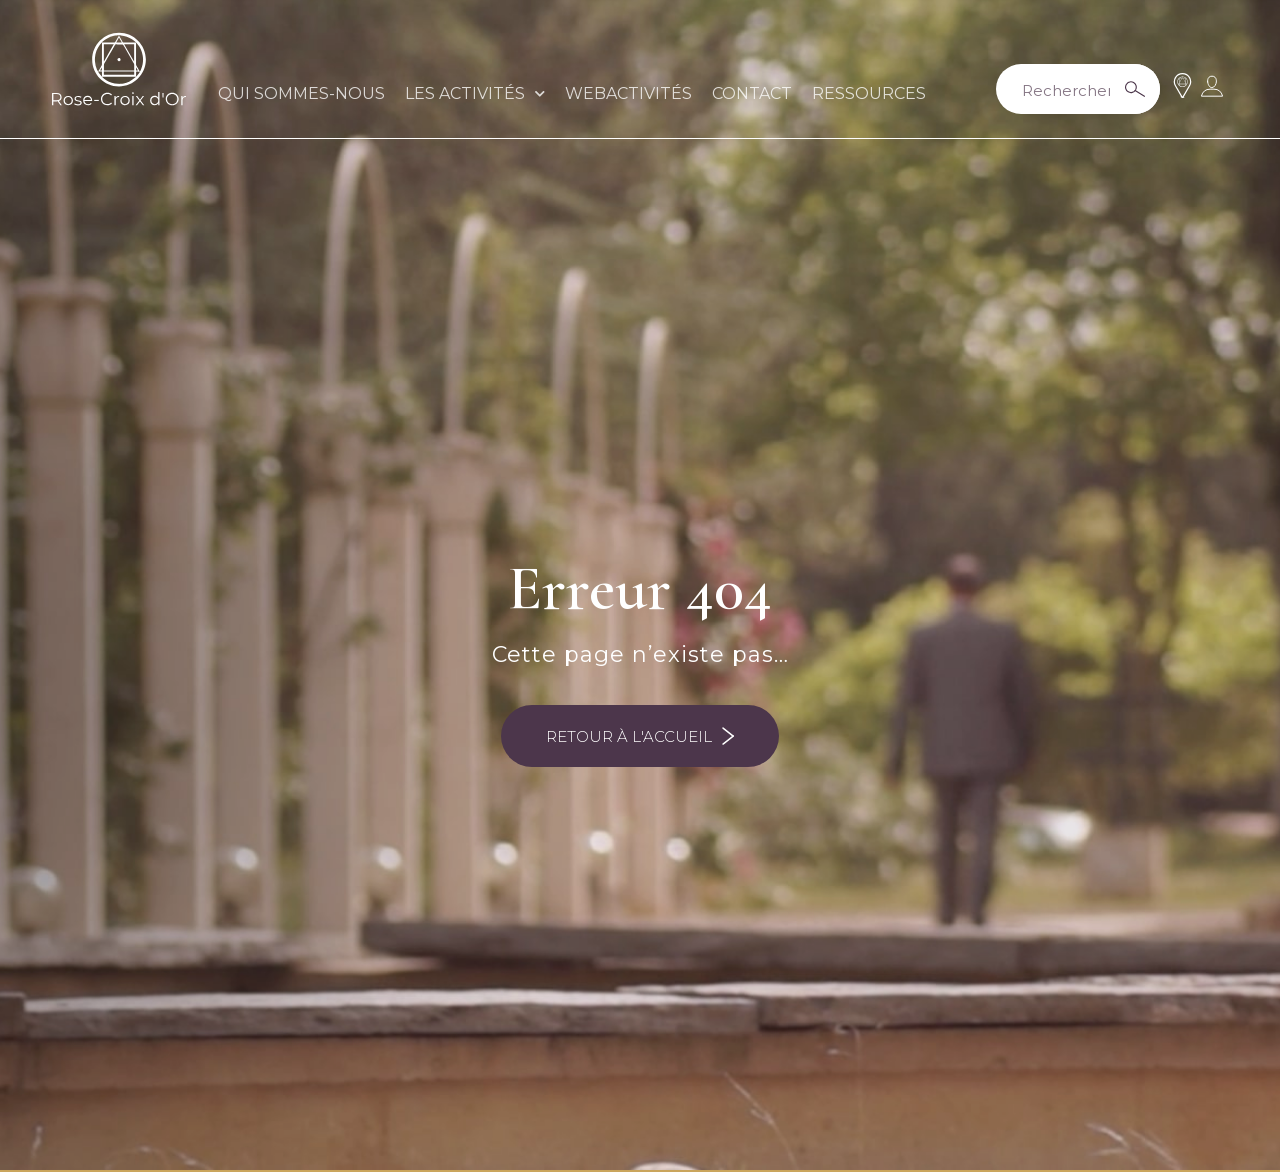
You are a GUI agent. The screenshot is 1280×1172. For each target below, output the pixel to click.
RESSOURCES (869, 93)
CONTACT (752, 93)
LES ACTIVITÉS (475, 94)
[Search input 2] (1074, 89)
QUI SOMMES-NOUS (301, 93)
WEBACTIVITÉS (628, 93)
